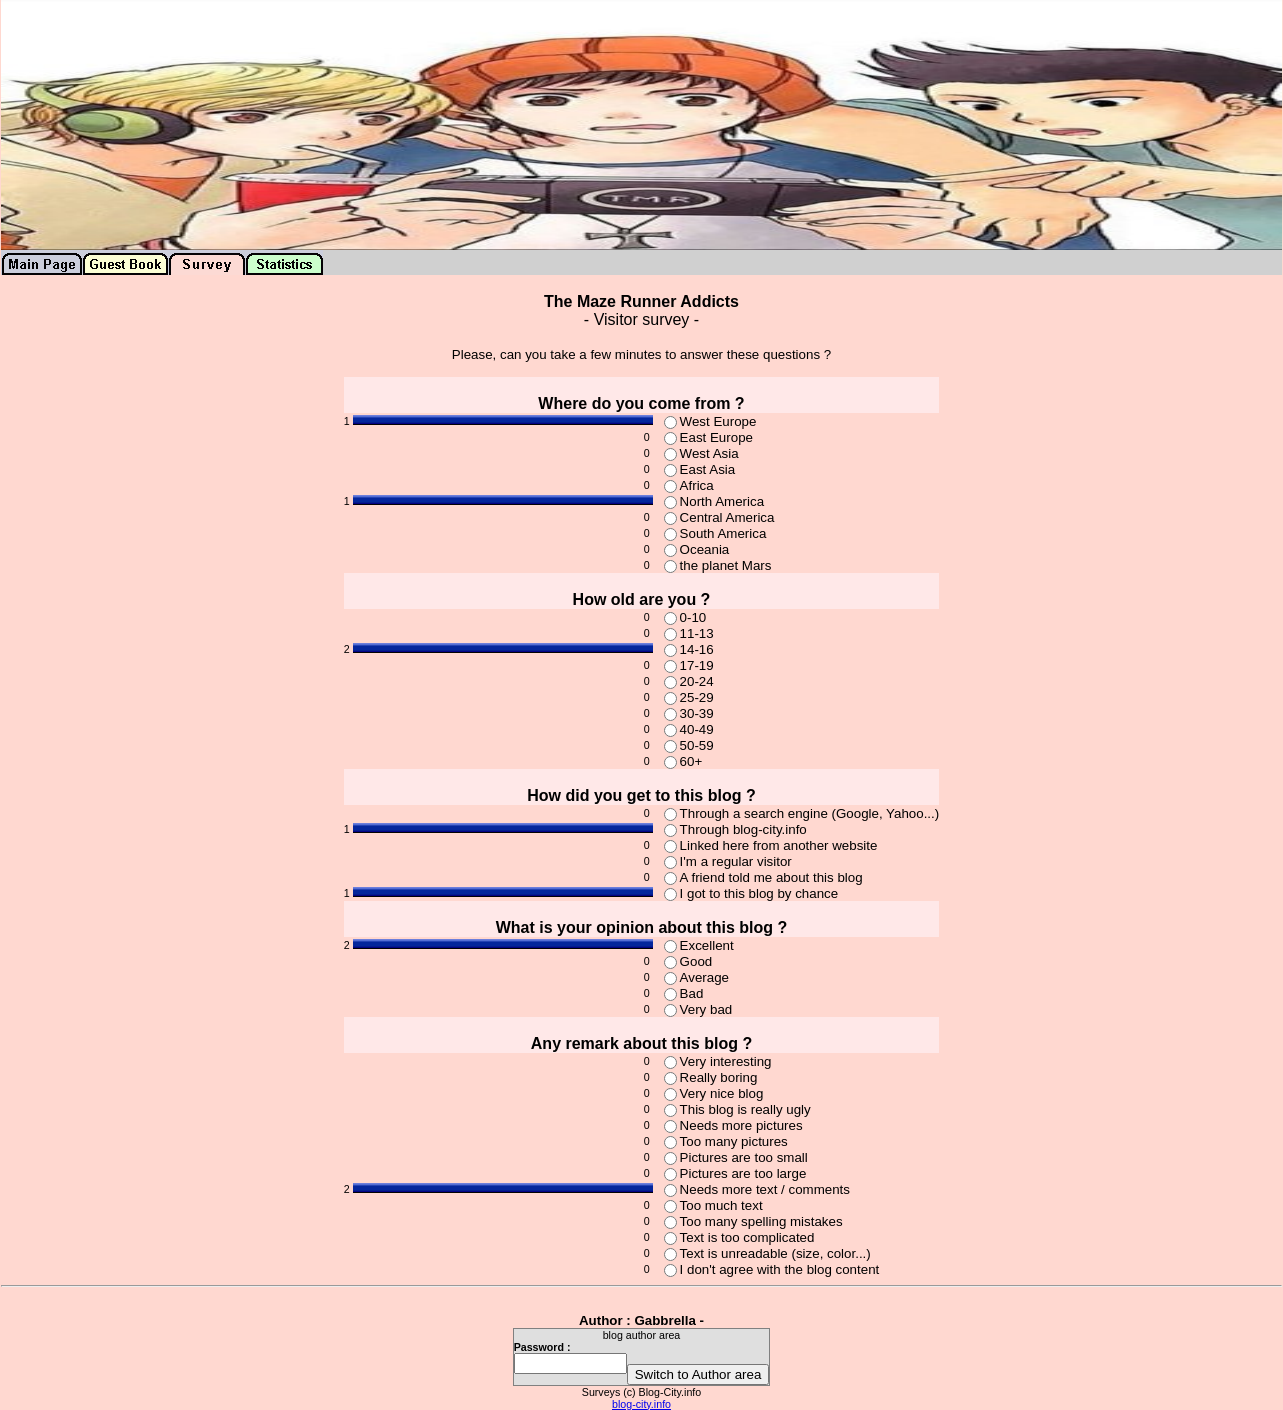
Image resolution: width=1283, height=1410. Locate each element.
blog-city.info (641, 1404)
